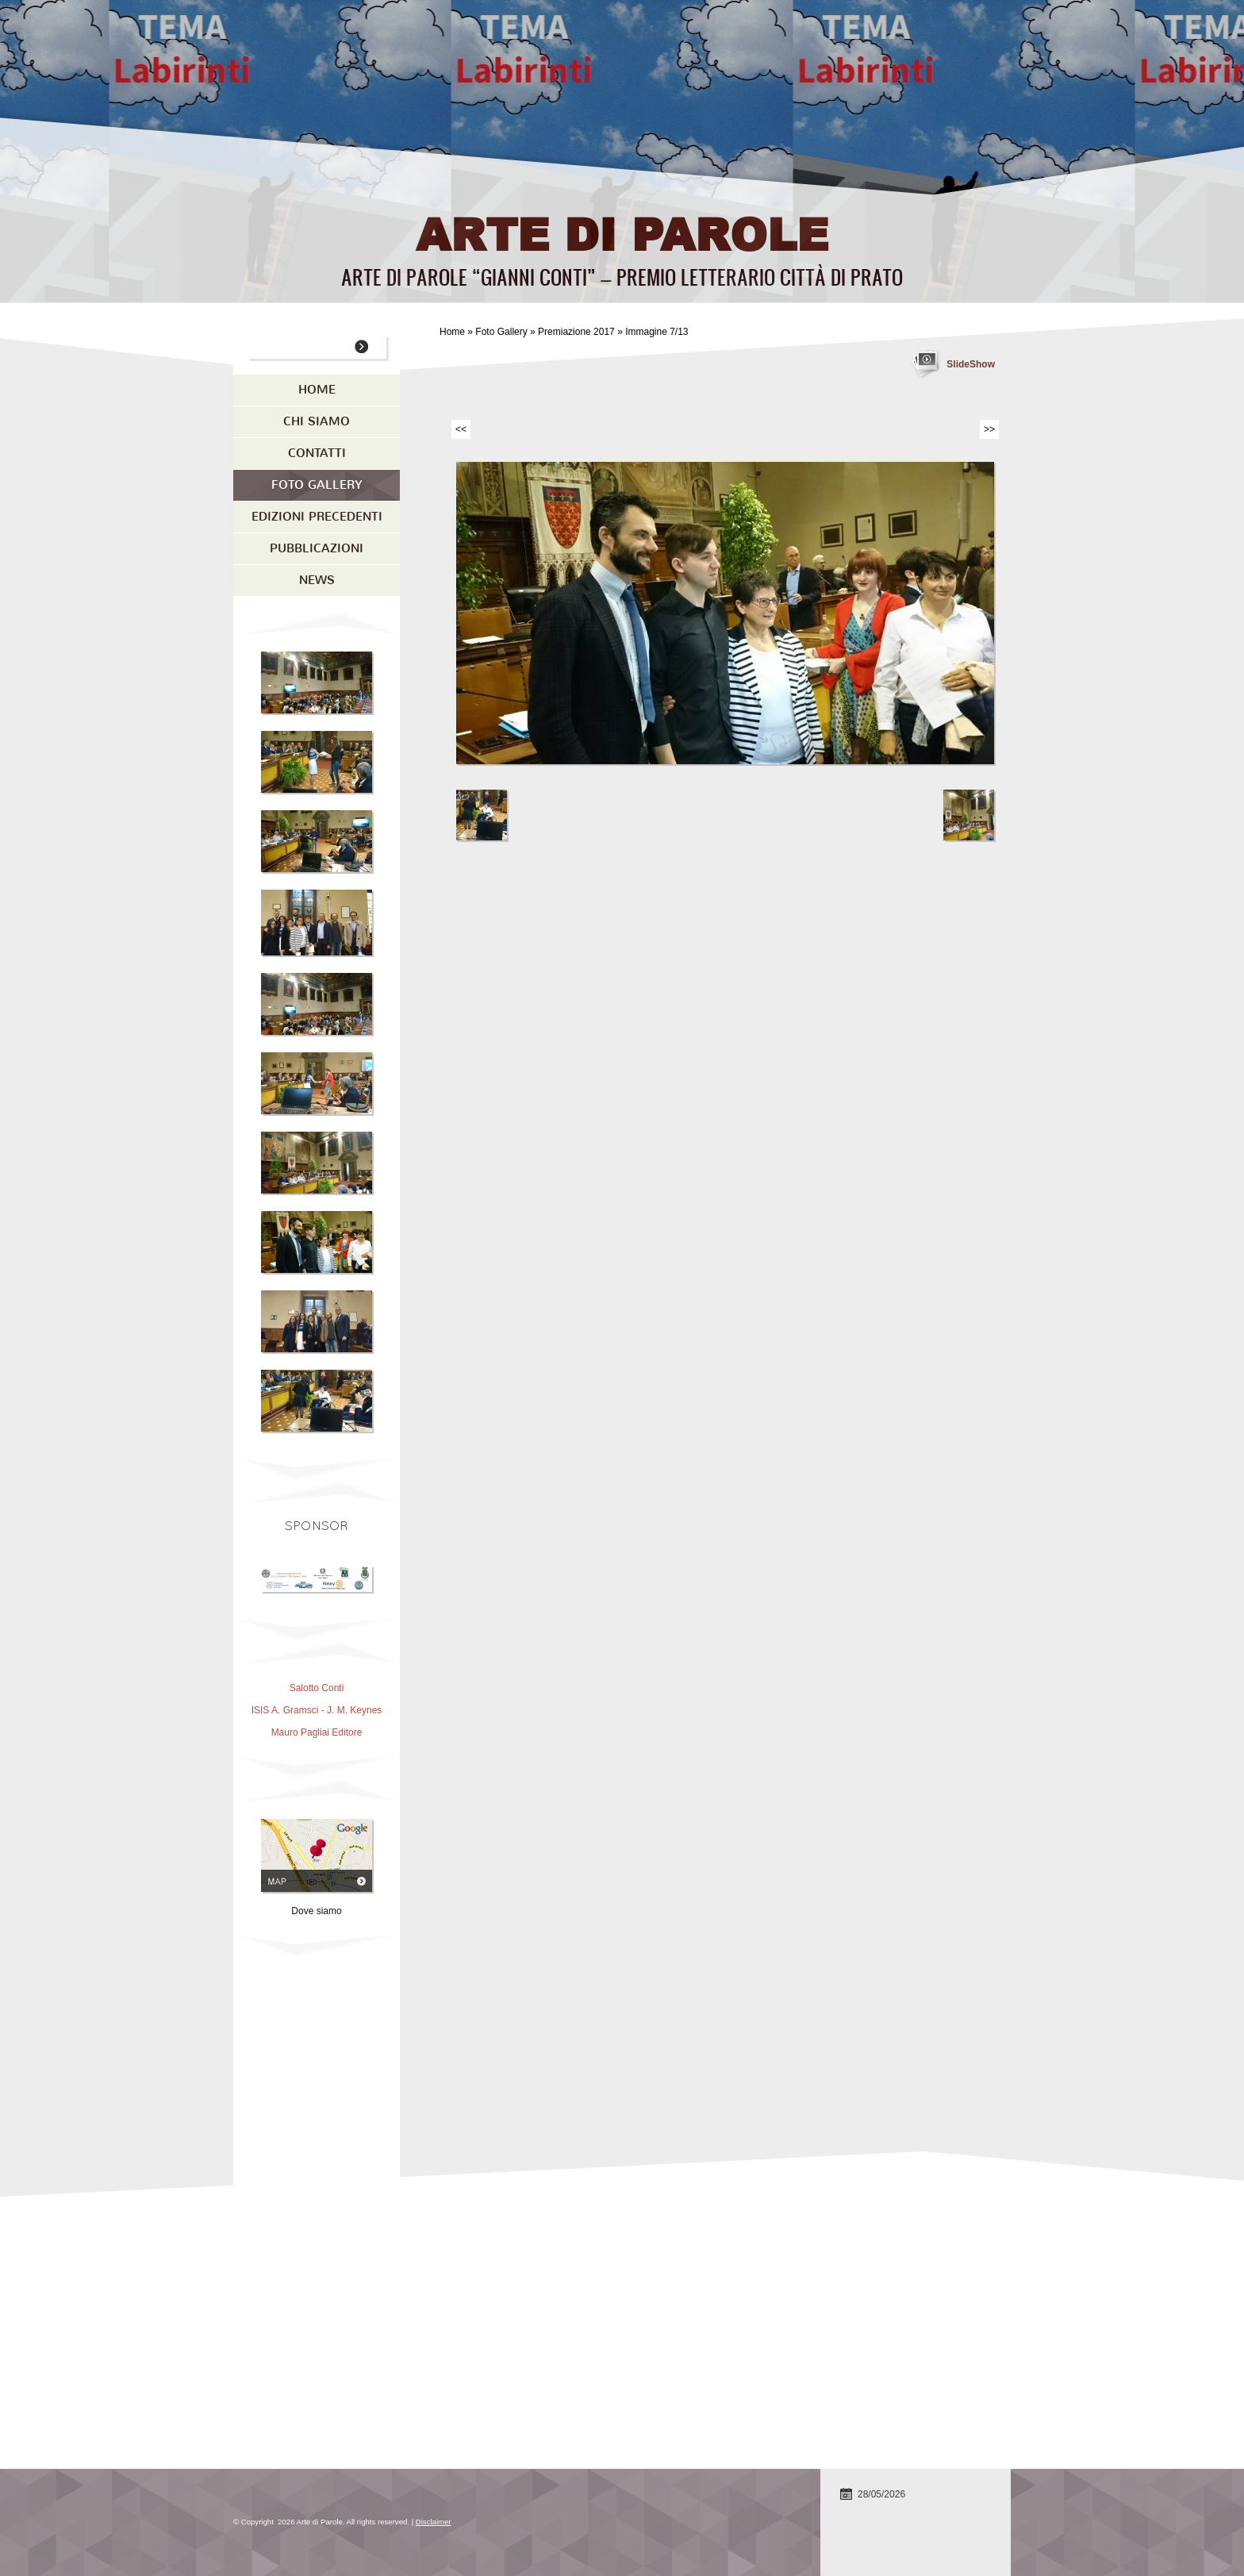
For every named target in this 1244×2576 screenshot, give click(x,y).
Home (452, 331)
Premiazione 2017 (576, 331)
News (317, 580)
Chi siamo (316, 421)
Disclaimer (433, 2521)
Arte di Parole (622, 233)
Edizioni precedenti (316, 517)
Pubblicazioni (316, 548)
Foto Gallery (501, 331)
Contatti (317, 453)
